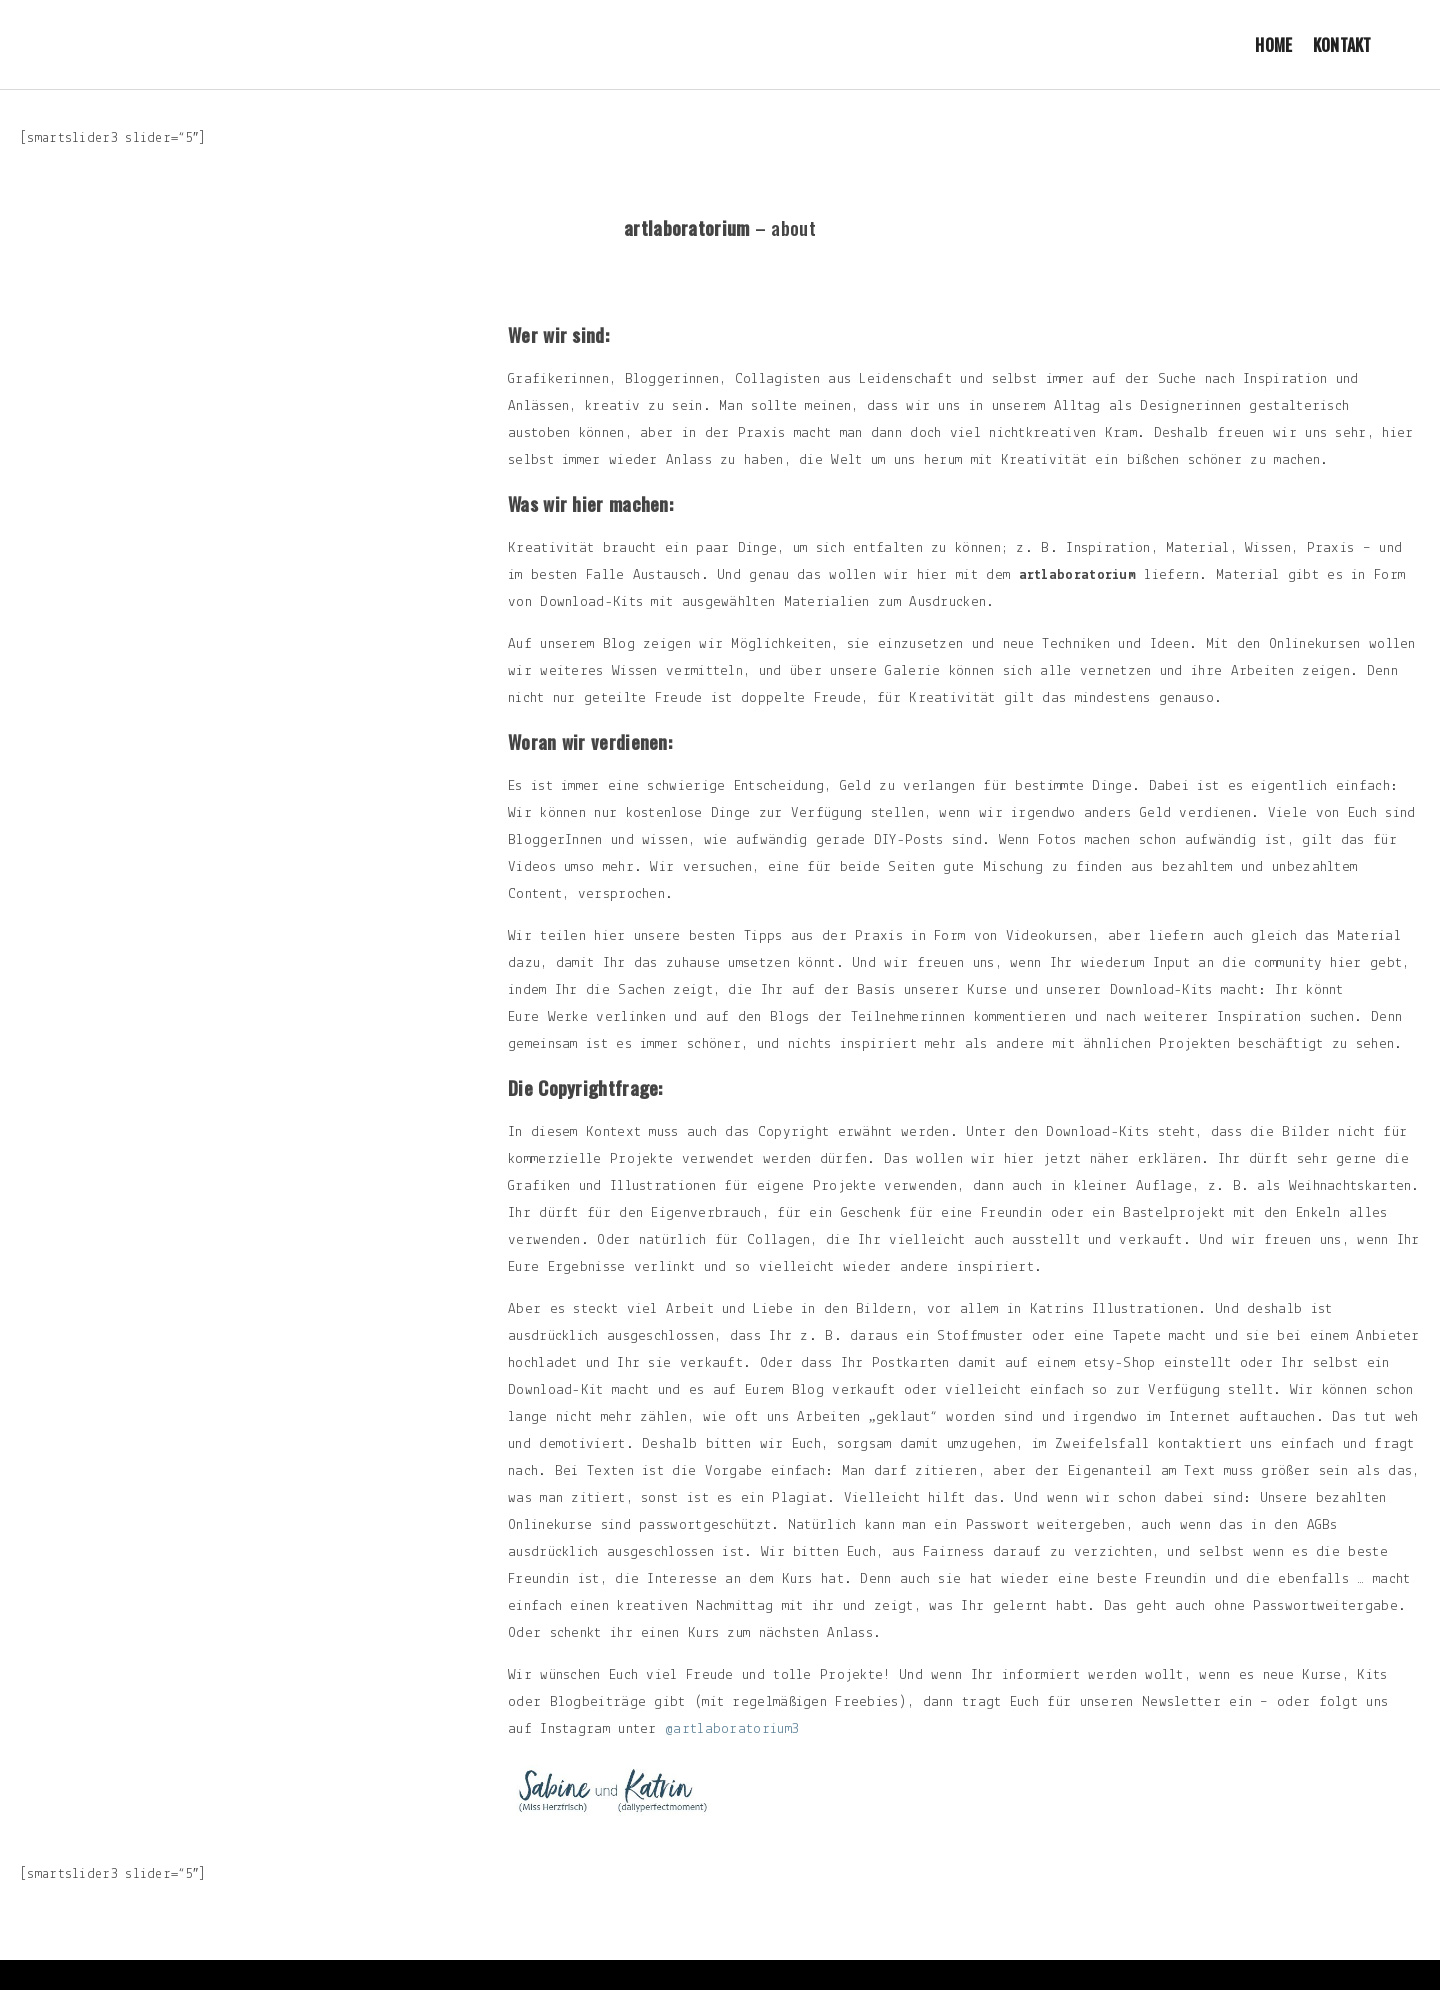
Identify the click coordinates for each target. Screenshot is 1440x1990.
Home (1273, 45)
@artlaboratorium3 (732, 1729)
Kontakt (1342, 45)
